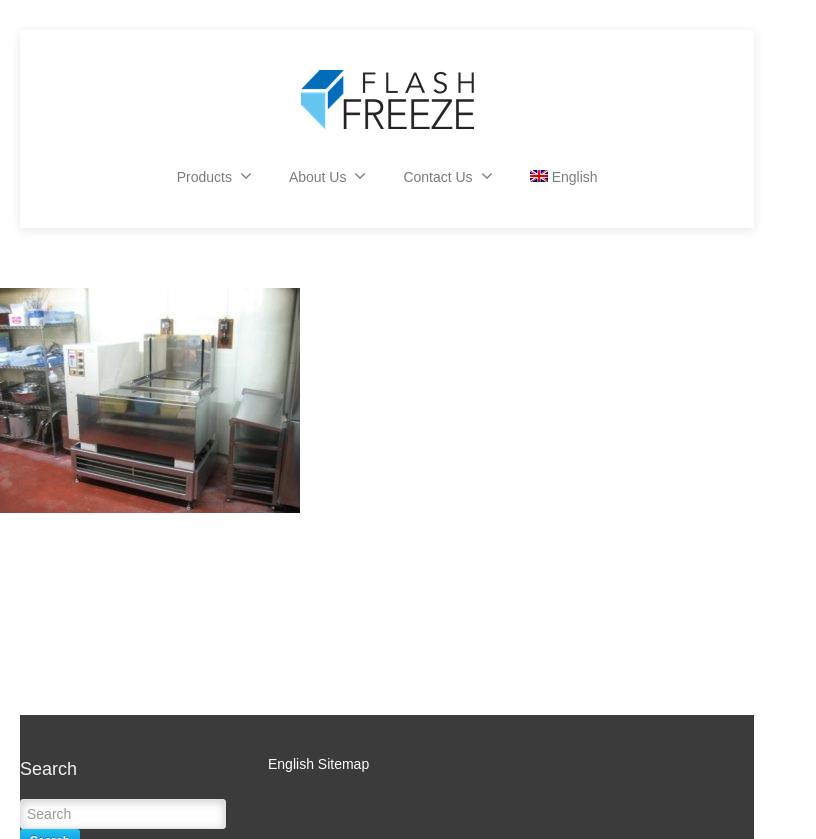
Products (214, 176)
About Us (328, 176)
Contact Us (447, 176)
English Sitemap (318, 764)
